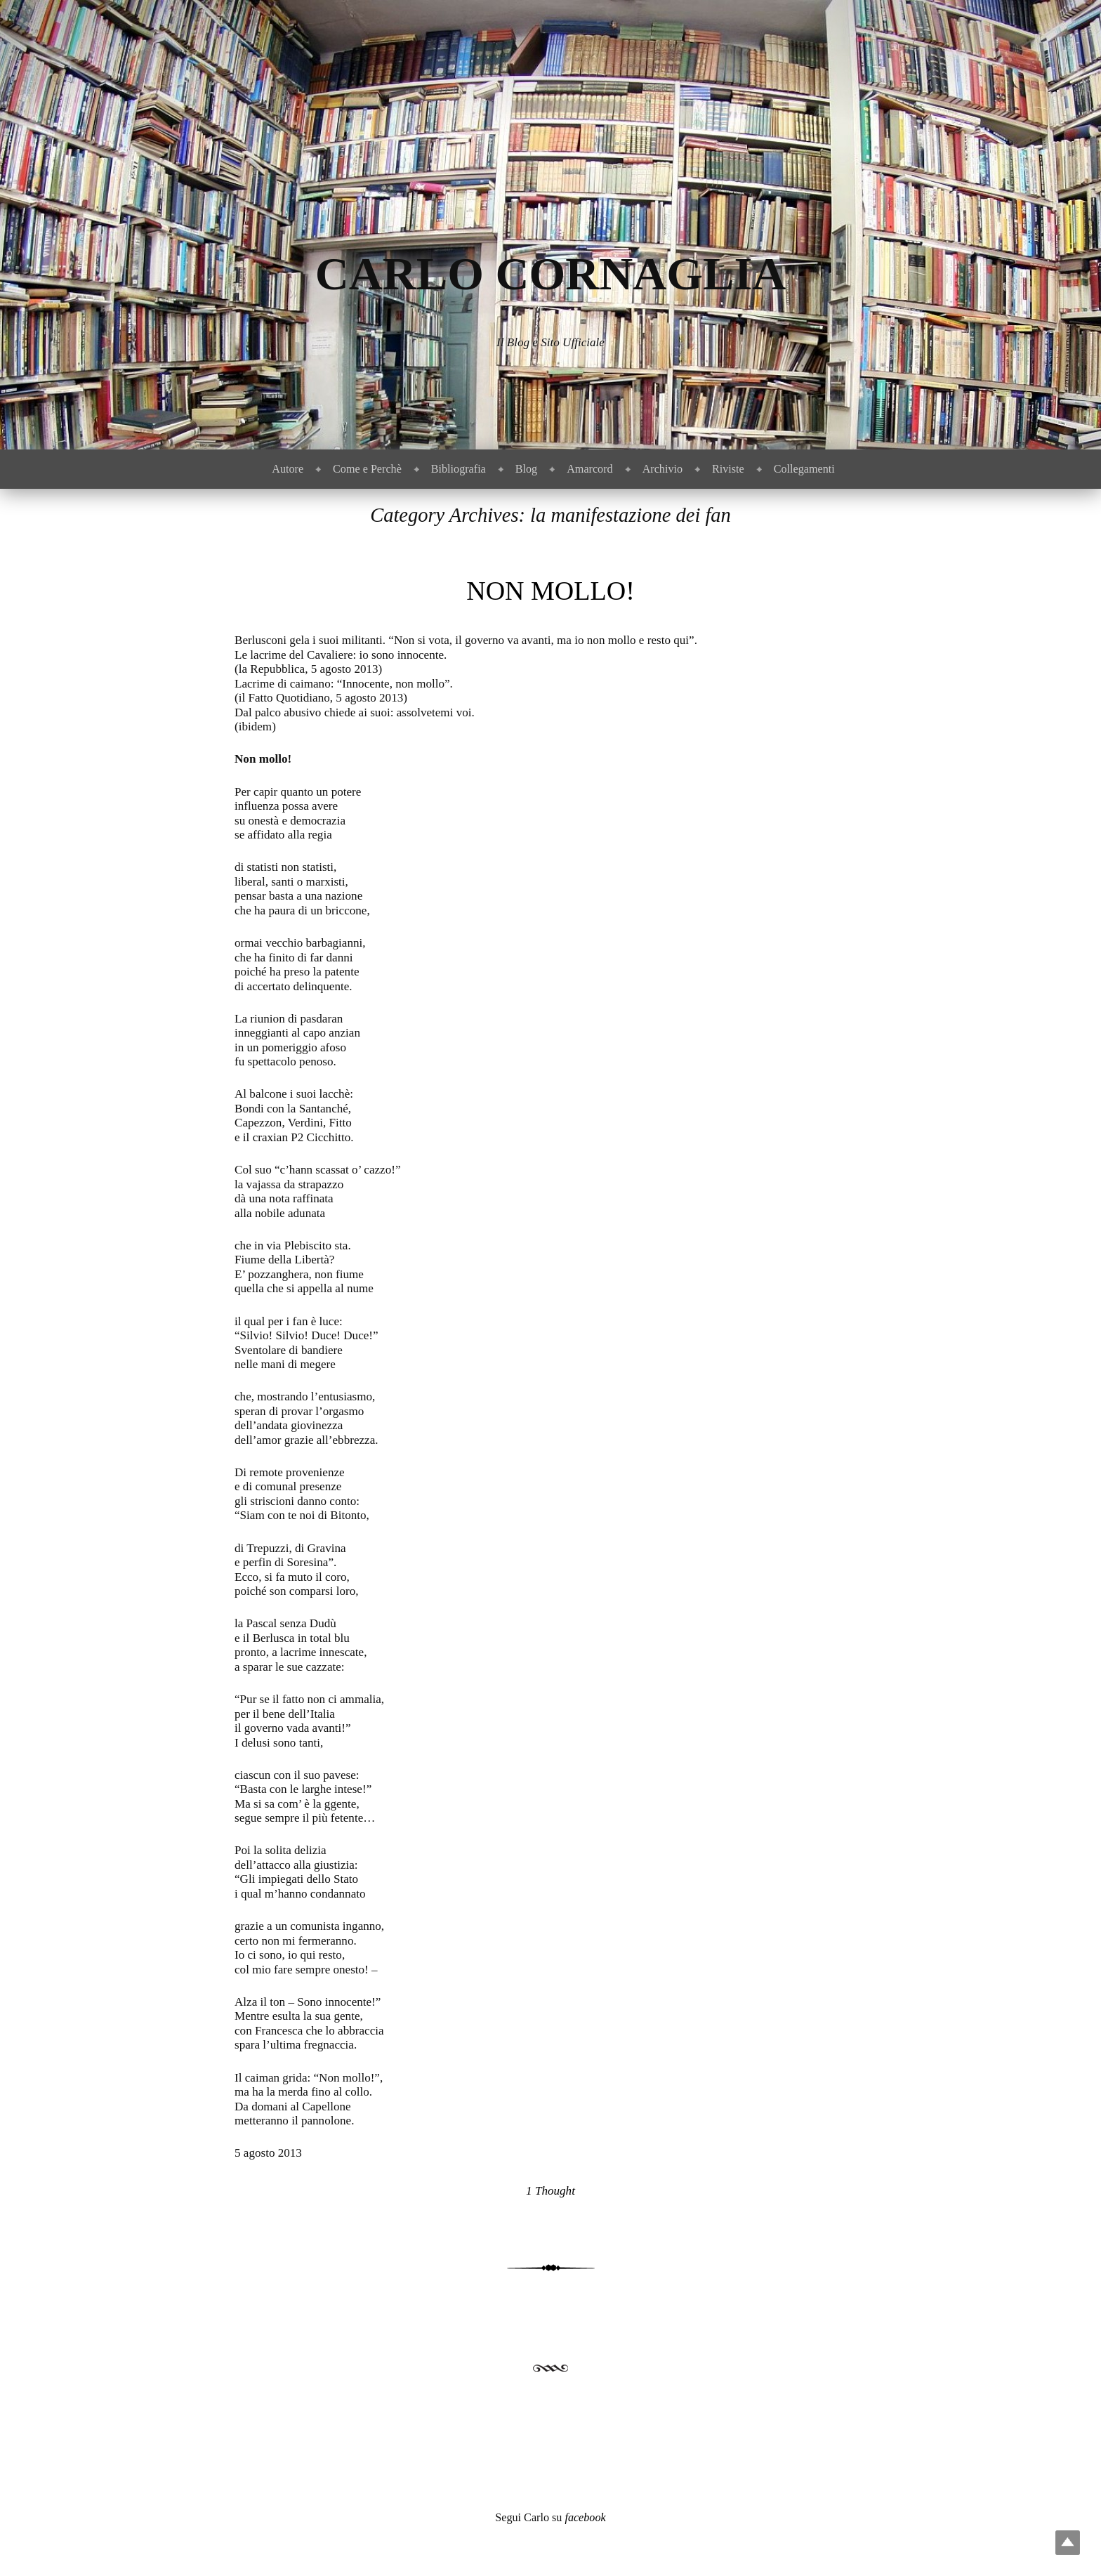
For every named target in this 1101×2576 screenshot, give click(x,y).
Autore (287, 469)
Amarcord (589, 469)
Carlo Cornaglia (550, 273)
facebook (585, 2517)
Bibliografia (458, 469)
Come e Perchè (367, 469)
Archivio (662, 469)
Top (1067, 2542)
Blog (526, 469)
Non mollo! (550, 590)
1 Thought (550, 2190)
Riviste (728, 469)
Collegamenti (804, 469)
